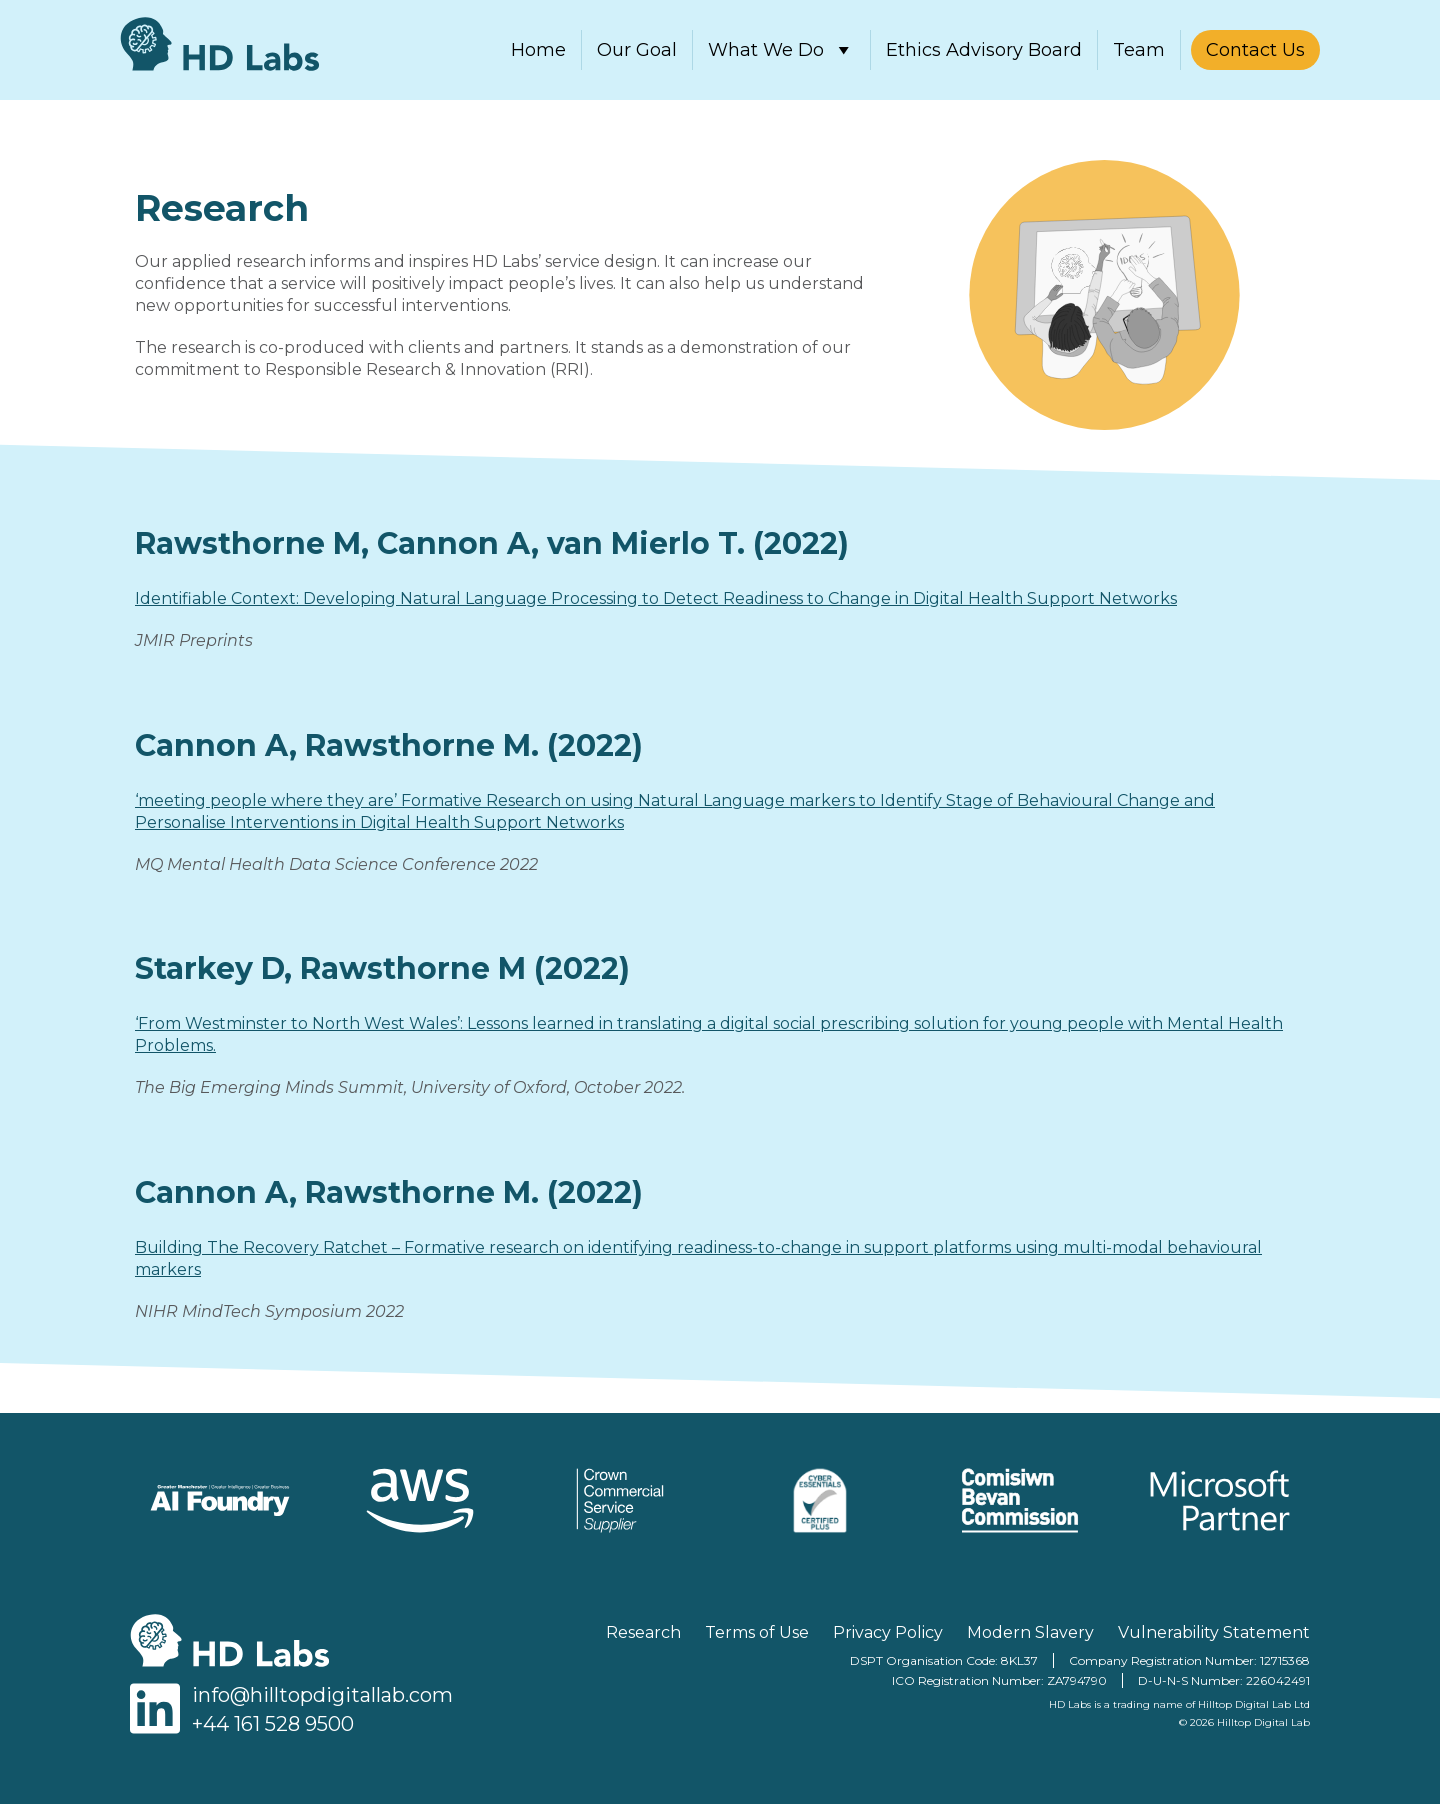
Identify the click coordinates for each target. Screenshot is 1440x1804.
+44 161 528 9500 (273, 1724)
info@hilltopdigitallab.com (322, 1695)
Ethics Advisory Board (984, 50)
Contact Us (1255, 50)
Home (538, 50)
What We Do (781, 50)
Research (643, 1632)
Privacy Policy (888, 1632)
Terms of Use (757, 1632)
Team (1139, 50)
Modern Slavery (1030, 1632)
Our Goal (637, 50)
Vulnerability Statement (1214, 1632)
